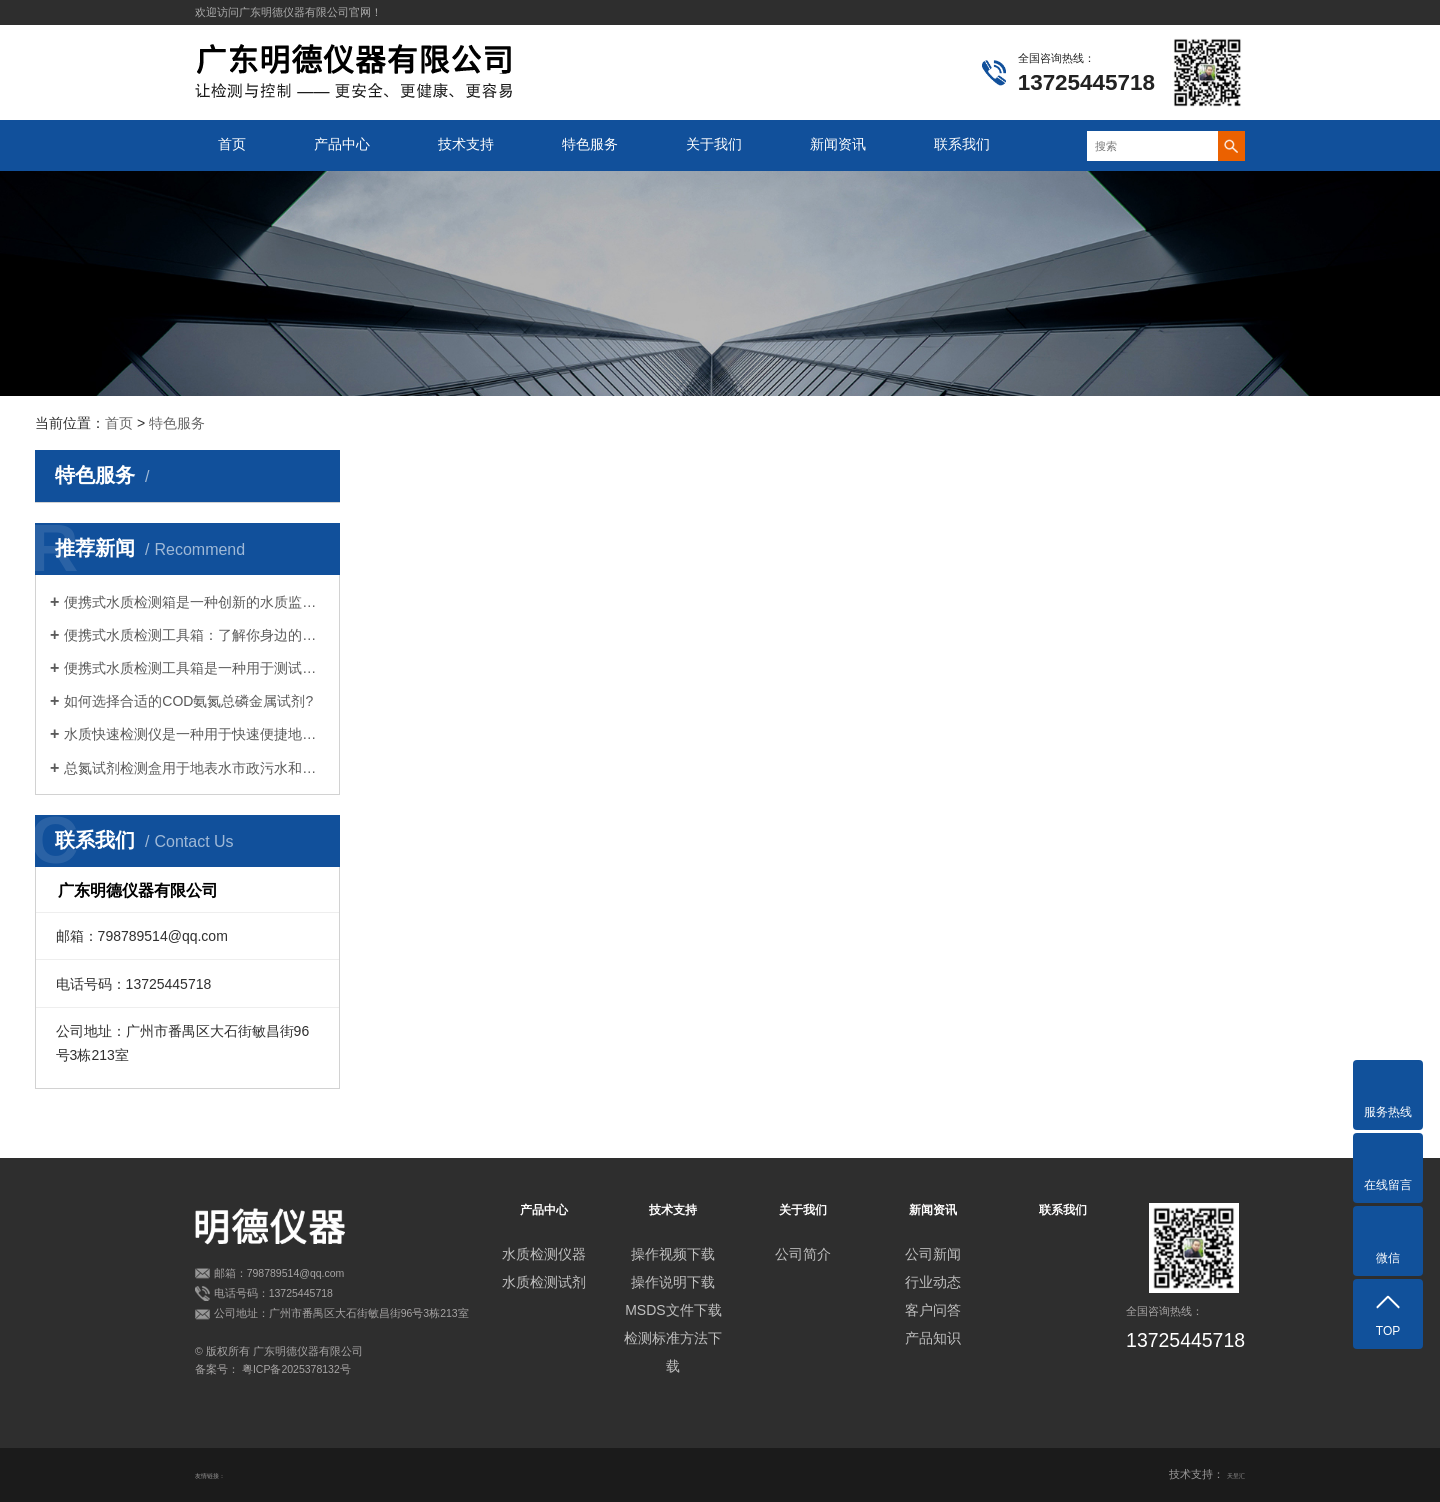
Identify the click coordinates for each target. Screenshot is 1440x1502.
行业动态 (933, 1282)
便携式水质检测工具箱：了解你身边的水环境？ (194, 635)
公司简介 (803, 1254)
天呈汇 (1228, 1474)
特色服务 (590, 144)
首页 (232, 144)
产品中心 (342, 144)
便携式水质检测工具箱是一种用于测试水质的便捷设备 (194, 668)
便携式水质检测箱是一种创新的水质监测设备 (194, 602)
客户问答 (933, 1310)
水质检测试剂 (544, 1282)
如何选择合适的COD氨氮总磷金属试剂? (188, 701)
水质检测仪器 (544, 1254)
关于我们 (714, 144)
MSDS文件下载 (673, 1310)
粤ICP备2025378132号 (296, 1369)
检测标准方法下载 (673, 1352)
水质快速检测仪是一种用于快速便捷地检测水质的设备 (194, 734)
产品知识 (933, 1338)
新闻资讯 (838, 144)
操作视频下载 (673, 1254)
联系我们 (962, 144)
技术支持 (466, 144)
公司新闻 (933, 1254)
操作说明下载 (673, 1282)
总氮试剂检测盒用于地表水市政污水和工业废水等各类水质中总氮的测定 (194, 768)
